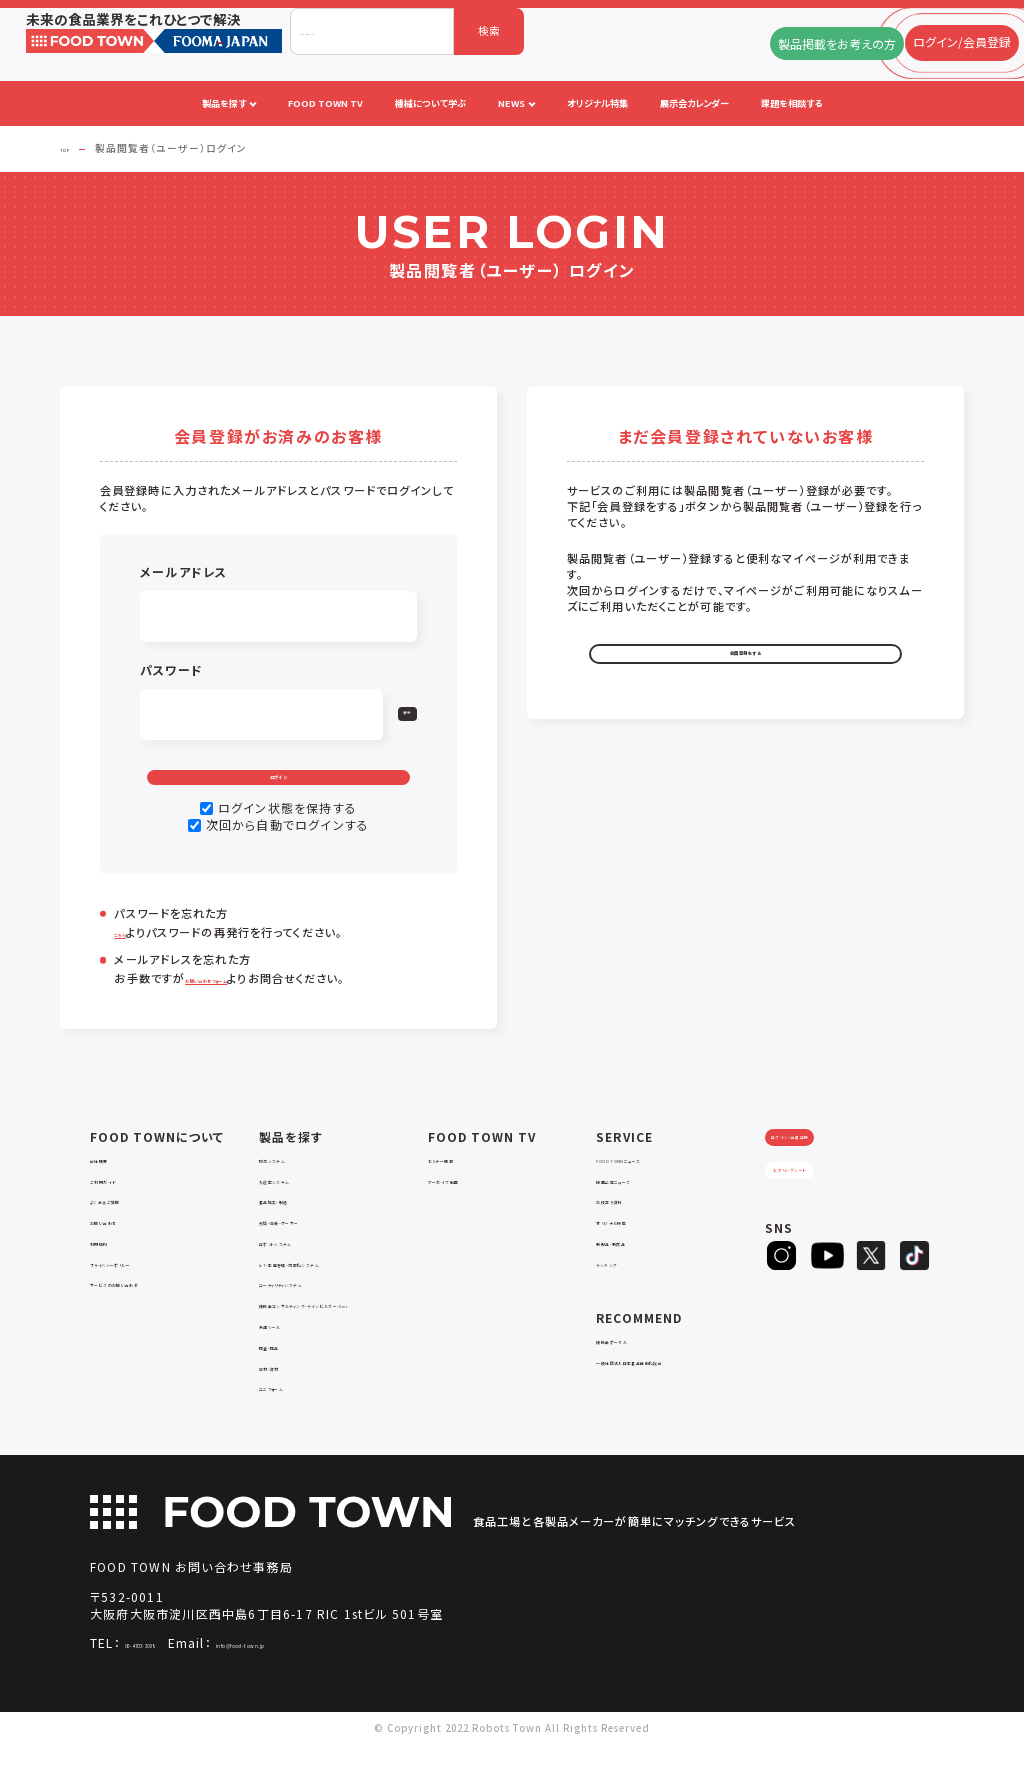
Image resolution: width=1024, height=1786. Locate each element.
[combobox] (372, 31)
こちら (130, 958)
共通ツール (285, 1365)
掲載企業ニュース (637, 1205)
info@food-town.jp (343, 1683)
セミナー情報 (460, 1184)
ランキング (621, 1288)
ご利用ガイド (121, 1205)
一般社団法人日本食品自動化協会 (679, 1386)
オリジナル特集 (632, 1246)
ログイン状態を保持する (287, 834)
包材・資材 (284, 1406)
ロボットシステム (299, 1267)
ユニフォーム (289, 1427)
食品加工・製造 (295, 1225)
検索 (489, 30)
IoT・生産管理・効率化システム (333, 1288)
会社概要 (112, 1184)
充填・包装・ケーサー (308, 1246)
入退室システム (295, 1205)
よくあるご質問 (125, 1225)
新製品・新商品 (632, 1267)
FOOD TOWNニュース (654, 1184)
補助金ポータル (633, 1365)
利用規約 (112, 1267)
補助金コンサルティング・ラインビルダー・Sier (343, 1337)
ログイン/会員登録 (826, 1177)
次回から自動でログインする (288, 851)
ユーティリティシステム (312, 1309)
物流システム (290, 1184)
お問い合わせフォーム (242, 1005)
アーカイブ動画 (464, 1205)
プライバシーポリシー (141, 1288)
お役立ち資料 (628, 1225)
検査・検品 (284, 1386)
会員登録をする (745, 664)
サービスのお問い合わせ (148, 1309)
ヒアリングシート (826, 1230)
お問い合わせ (122, 1246)
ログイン (279, 788)
